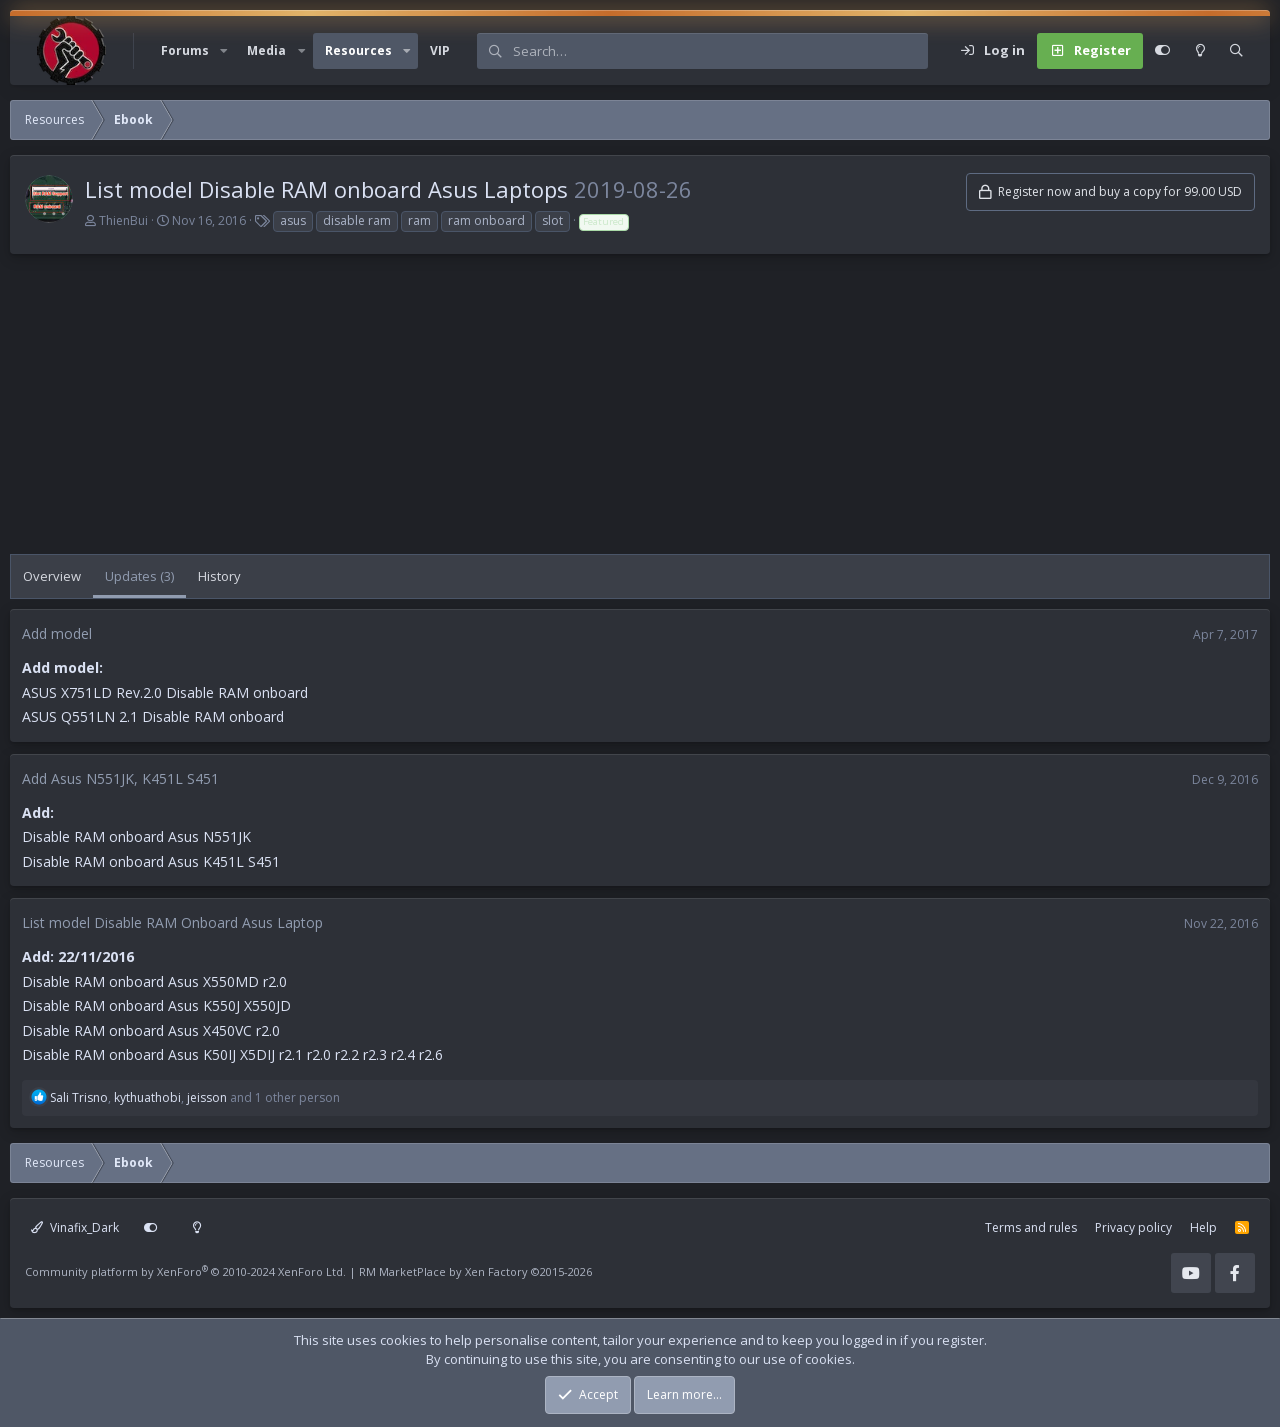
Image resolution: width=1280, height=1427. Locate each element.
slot (552, 220)
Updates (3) (139, 576)
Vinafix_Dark (75, 1227)
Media (266, 50)
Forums (185, 50)
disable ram (357, 220)
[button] (224, 51)
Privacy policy (1133, 1227)
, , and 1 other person (195, 1097)
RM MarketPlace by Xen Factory (475, 1271)
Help (1203, 1227)
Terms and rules (1031, 1227)
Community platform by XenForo (185, 1271)
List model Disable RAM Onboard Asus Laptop (172, 922)
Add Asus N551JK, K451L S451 (120, 778)
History (219, 576)
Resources (358, 50)
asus (293, 220)
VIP (440, 50)
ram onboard (486, 220)
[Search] (720, 51)
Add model (57, 633)
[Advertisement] (610, 414)
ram (419, 220)
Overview (52, 576)
